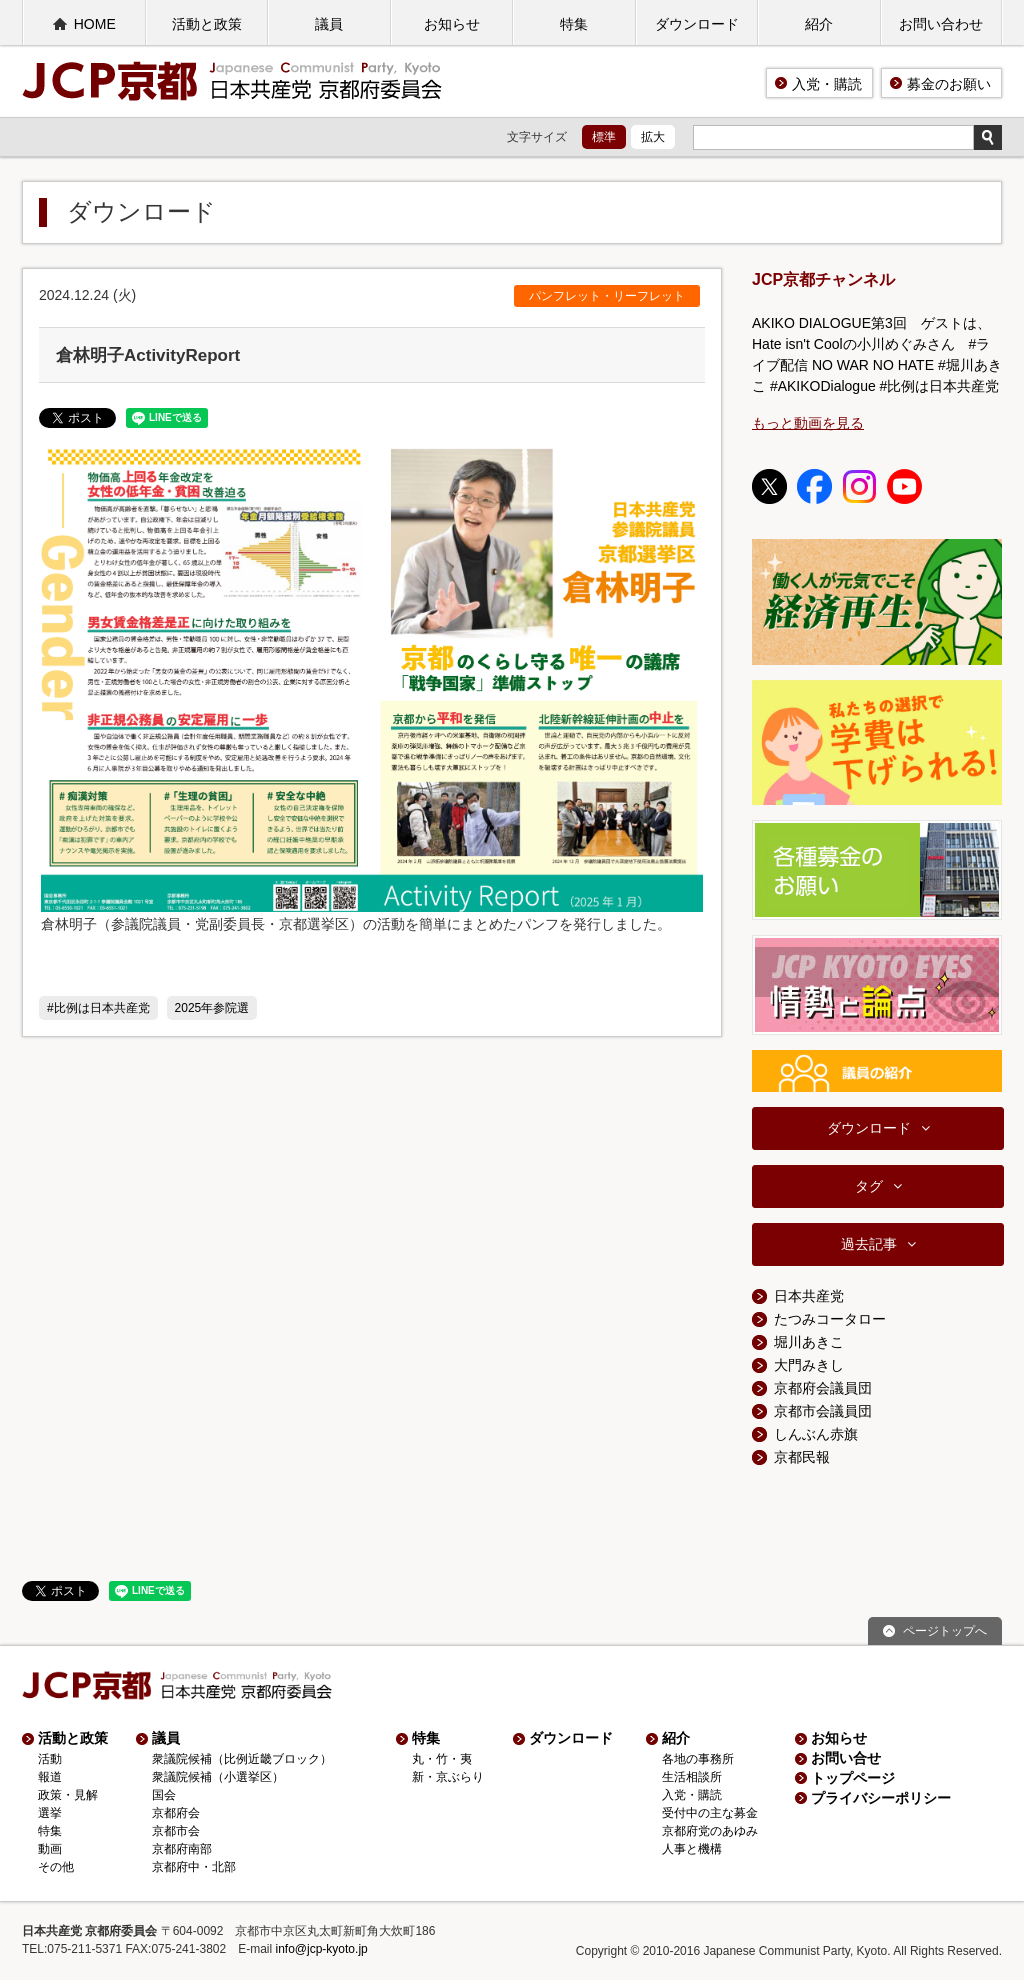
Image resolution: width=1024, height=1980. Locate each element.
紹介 (819, 24)
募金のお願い (949, 84)
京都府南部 (182, 1849)
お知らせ (452, 24)
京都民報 (802, 1457)
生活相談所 (692, 1777)
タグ (869, 1186)
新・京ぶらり (448, 1777)
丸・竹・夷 (442, 1759)
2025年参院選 (212, 1008)
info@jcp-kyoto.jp (322, 1949)
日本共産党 (809, 1296)
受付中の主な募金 (710, 1813)
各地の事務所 (698, 1759)
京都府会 (176, 1813)
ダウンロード (697, 24)
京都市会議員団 (823, 1411)
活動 (50, 1759)
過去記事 (869, 1244)
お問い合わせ (941, 24)
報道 (50, 1777)
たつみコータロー (830, 1319)
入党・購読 (827, 84)
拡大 (653, 137)
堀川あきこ (809, 1342)
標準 (604, 137)
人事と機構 (692, 1849)
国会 (164, 1795)
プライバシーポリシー (881, 1798)
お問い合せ (846, 1758)
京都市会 (176, 1831)
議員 (329, 24)
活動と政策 (207, 24)
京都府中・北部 (194, 1867)
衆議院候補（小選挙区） (218, 1777)
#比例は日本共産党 (98, 1008)
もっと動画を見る (808, 423)
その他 (56, 1867)
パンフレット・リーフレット (607, 296)
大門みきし (809, 1365)
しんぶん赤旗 (816, 1434)
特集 (574, 24)
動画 (50, 1849)
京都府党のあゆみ (710, 1831)
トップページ (853, 1778)
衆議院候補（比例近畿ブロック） (242, 1759)
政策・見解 (68, 1795)
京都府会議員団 (823, 1388)
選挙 (50, 1813)
